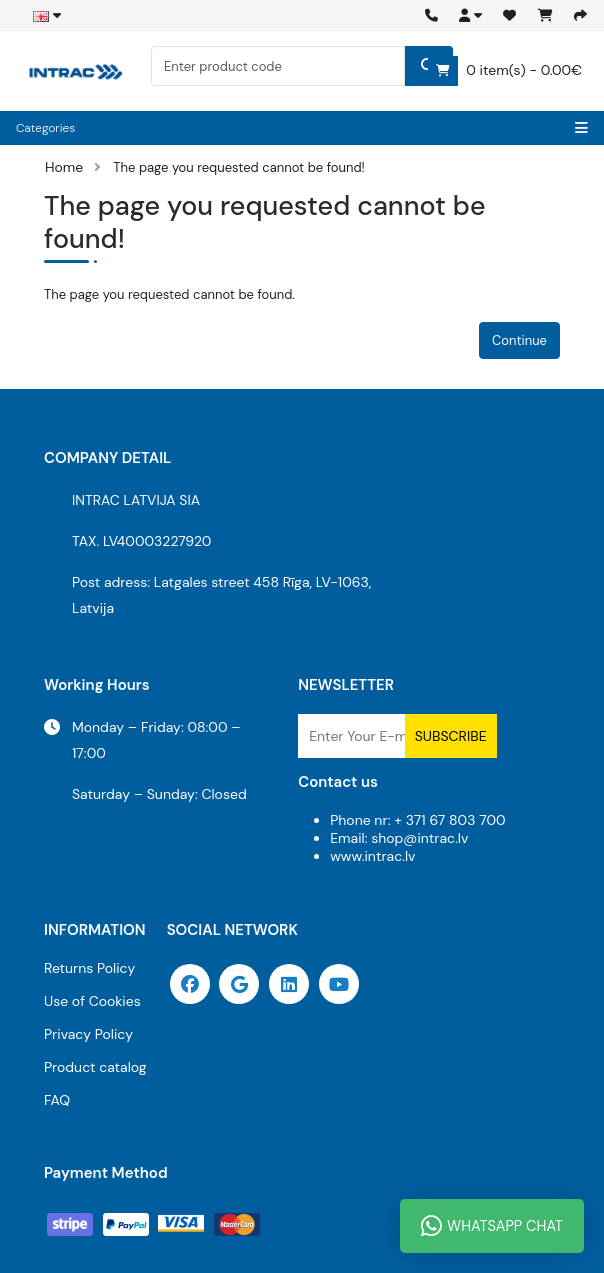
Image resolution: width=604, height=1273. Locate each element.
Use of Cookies (92, 1001)
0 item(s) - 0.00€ (505, 71)
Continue (519, 340)
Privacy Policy (88, 1034)
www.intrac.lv (372, 856)
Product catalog (95, 1067)
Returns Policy (89, 968)
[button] (470, 15)
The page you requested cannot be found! (239, 167)
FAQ (57, 1100)
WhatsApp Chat (492, 1226)
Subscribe (451, 736)
